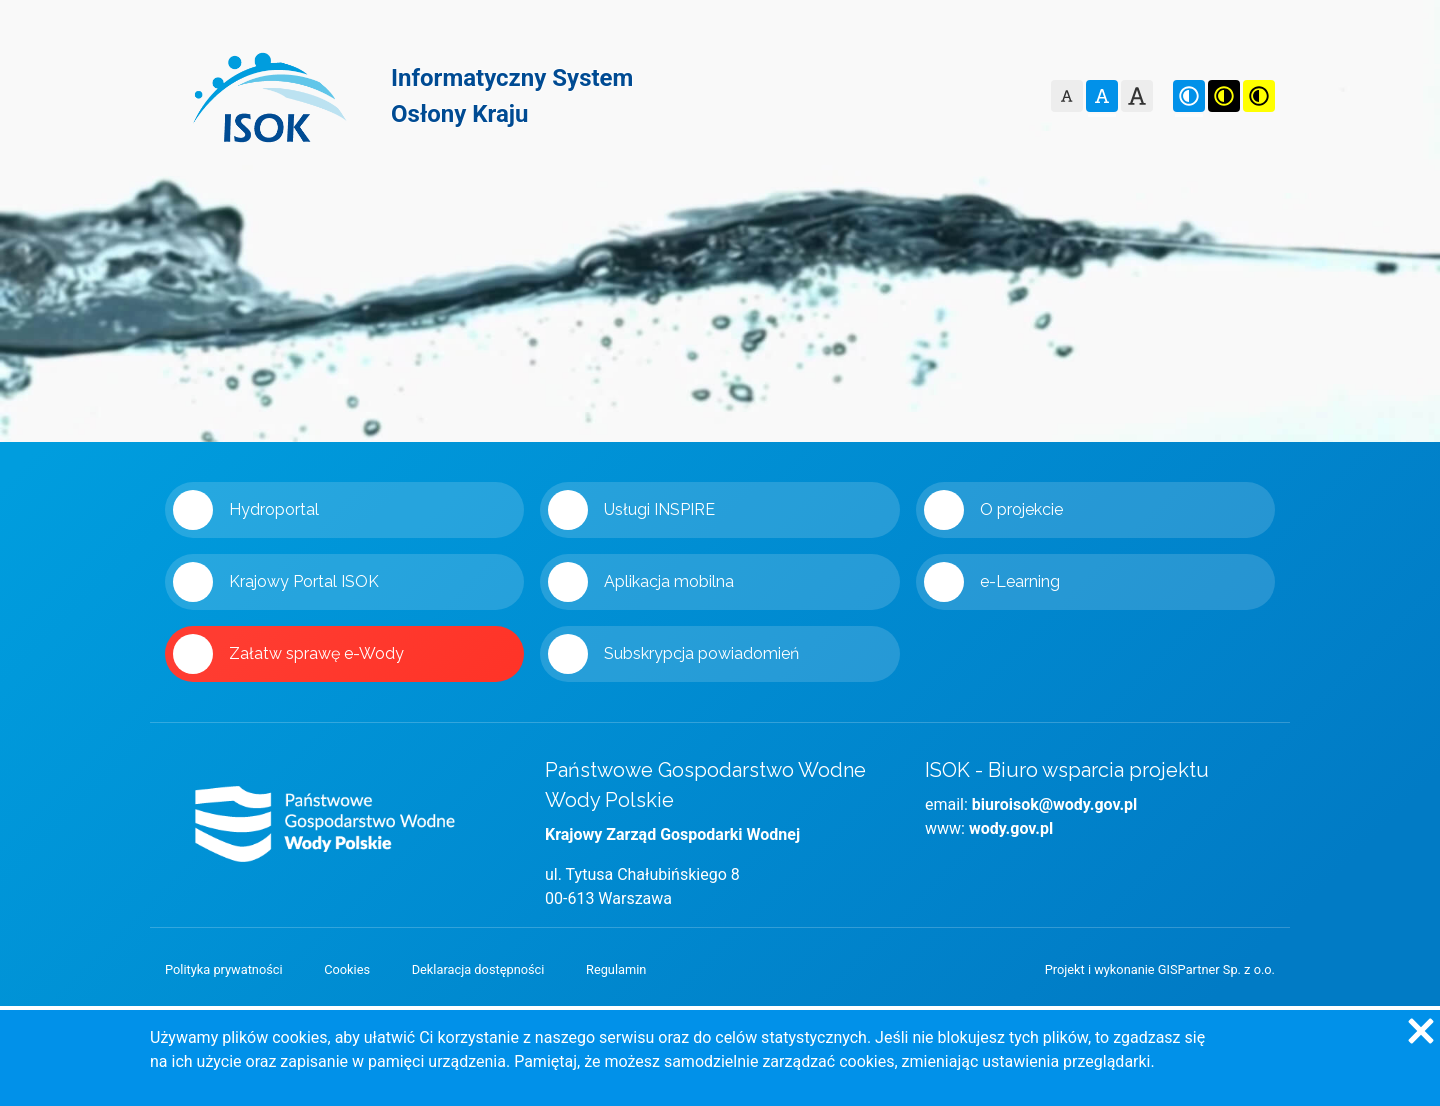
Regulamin (616, 969)
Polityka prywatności (224, 969)
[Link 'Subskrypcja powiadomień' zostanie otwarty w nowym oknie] (719, 654)
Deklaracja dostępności (478, 969)
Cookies (347, 969)
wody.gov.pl (1011, 828)
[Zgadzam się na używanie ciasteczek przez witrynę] (1420, 1030)
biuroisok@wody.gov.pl (1054, 804)
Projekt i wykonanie (1160, 969)
